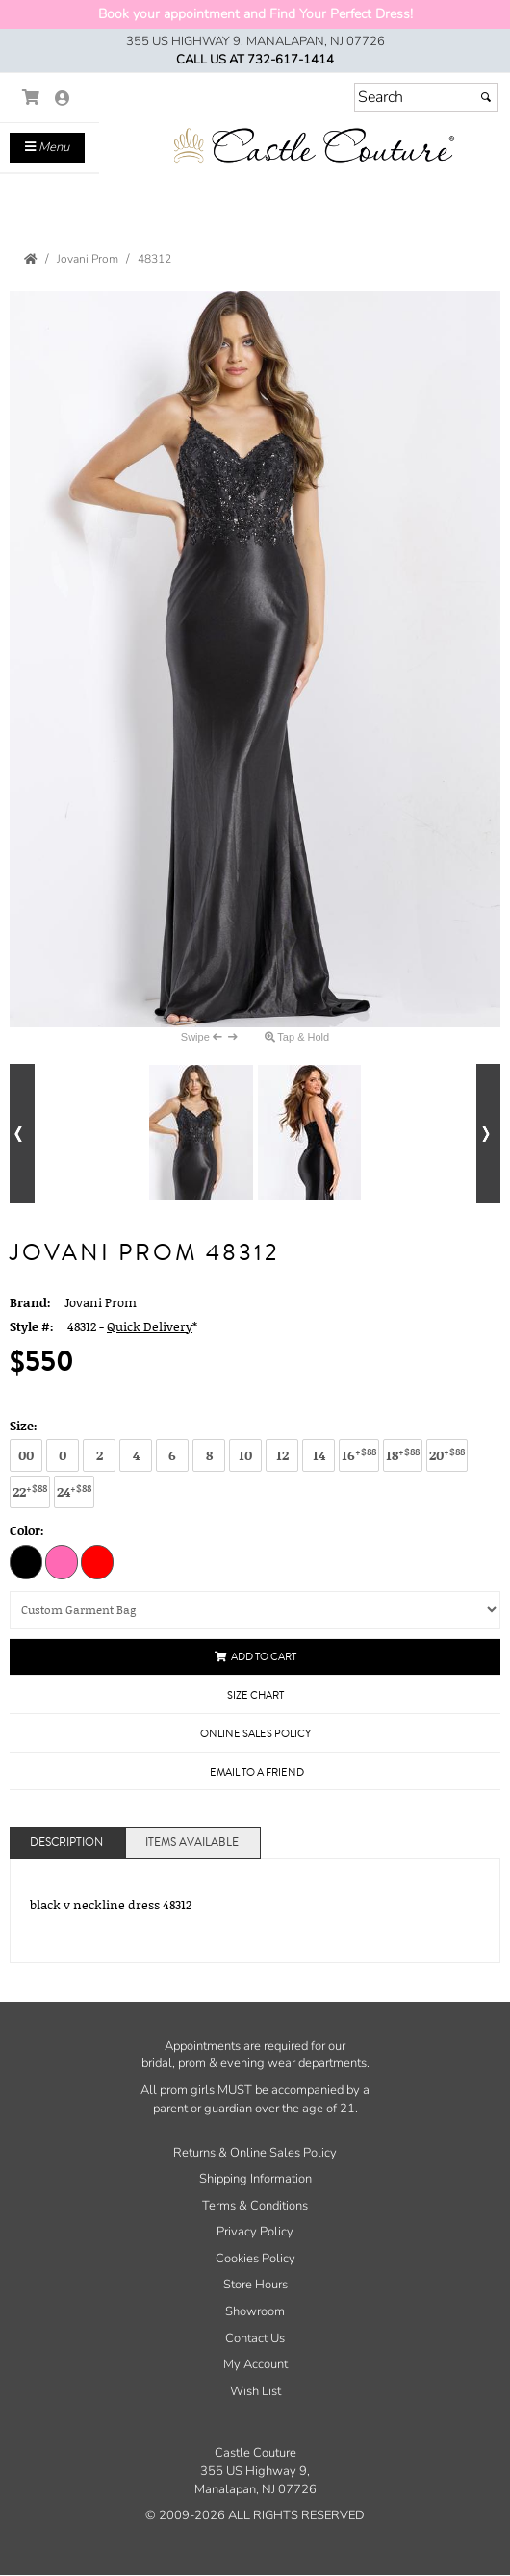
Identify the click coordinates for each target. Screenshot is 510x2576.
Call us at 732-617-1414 (255, 59)
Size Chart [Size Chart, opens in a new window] (255, 1695)
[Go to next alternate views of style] (488, 1133)
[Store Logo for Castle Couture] (312, 145)
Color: (27, 1530)
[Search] (426, 97)
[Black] (26, 1561)
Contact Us (255, 2338)
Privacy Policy (255, 2231)
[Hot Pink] (61, 1561)
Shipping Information (255, 2178)
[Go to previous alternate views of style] (22, 1133)
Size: (24, 1425)
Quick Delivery (149, 1326)
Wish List (255, 2391)
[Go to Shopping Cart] (31, 98)
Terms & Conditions (255, 2205)
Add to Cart (255, 1657)
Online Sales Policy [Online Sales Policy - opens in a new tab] (255, 1734)
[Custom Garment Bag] (255, 1610)
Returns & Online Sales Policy (255, 2152)
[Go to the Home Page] (31, 258)
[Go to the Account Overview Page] (62, 100)
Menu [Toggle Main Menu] (47, 147)
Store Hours (255, 2284)
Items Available (192, 1842)
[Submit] (486, 97)
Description (66, 1842)
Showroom (255, 2311)
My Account (255, 2364)
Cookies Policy (255, 2258)
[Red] (97, 1561)
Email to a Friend (257, 1772)
